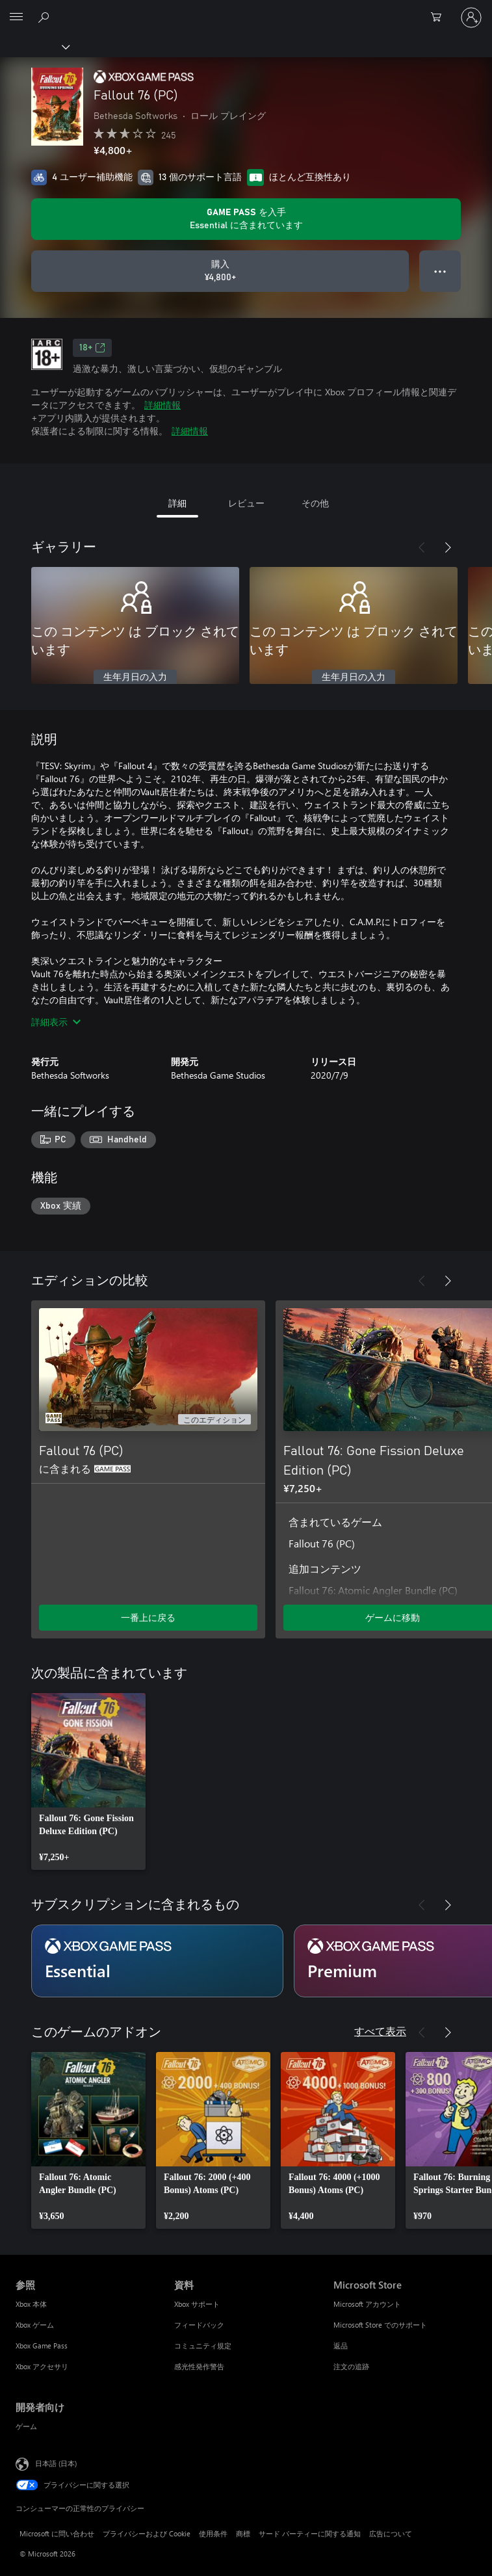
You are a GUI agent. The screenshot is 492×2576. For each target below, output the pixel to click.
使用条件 (213, 2533)
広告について (390, 2533)
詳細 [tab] (177, 503)
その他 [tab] (315, 503)
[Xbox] (34, 46)
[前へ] (422, 547)
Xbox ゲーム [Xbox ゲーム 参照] (35, 2324)
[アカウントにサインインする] (471, 17)
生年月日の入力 (135, 677)
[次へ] (448, 547)
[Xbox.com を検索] (45, 17)
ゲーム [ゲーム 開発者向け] (26, 2426)
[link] (88, 1781)
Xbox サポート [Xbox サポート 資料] (197, 2304)
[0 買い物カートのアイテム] (440, 17)
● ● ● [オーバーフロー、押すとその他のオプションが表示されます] (440, 270)
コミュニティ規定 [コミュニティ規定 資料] (202, 2345)
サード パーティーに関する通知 (310, 2533)
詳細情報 (162, 405)
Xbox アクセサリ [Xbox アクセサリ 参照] (42, 2366)
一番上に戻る (148, 1617)
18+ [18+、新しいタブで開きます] (92, 348)
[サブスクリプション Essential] (157, 1961)
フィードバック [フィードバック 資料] (199, 2324)
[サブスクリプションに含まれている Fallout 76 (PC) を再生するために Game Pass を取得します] (246, 219)
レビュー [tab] (246, 503)
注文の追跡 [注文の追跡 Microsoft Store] (351, 2366)
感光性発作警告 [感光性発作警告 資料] (199, 2366)
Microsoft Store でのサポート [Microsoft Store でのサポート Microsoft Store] (380, 2324)
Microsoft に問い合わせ (56, 2533)
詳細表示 (56, 1022)
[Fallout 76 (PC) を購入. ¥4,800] (220, 271)
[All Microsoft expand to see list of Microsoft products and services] (16, 17)
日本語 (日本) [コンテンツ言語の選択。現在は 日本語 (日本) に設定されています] (56, 2462)
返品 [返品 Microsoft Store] (340, 2345)
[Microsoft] (245, 10)
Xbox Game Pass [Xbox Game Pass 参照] (42, 2345)
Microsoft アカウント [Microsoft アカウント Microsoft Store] (367, 2304)
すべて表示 (380, 2031)
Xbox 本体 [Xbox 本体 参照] (31, 2304)
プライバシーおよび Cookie (146, 2533)
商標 (243, 2533)
